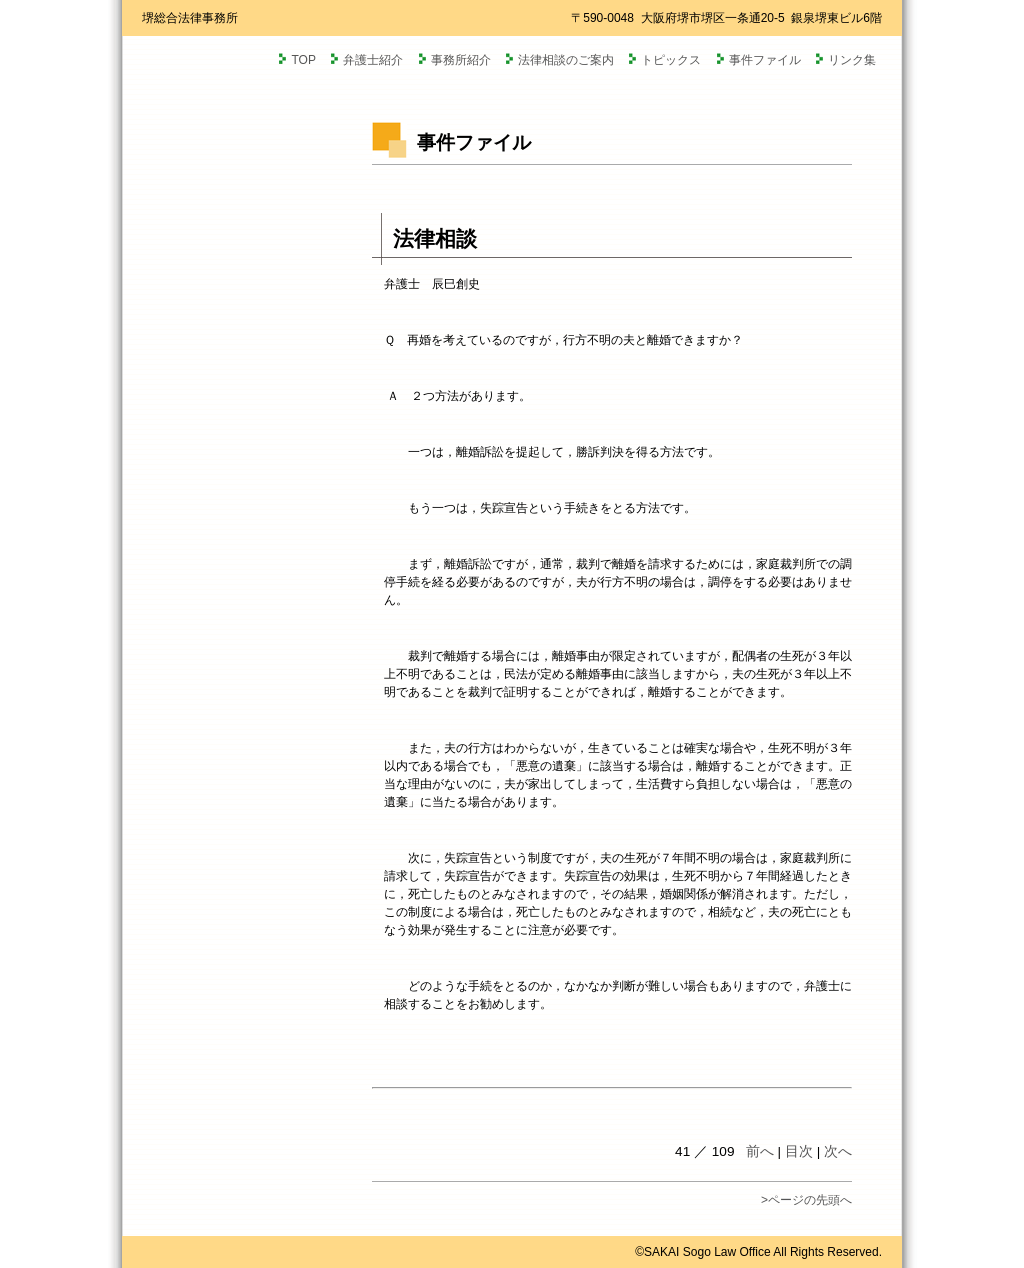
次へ (838, 1151)
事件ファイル (765, 60)
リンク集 (852, 60)
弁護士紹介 (373, 60)
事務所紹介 (461, 60)
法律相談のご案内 (566, 60)
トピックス (671, 60)
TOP (303, 60)
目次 (799, 1151)
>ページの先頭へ (806, 1200)
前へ (760, 1151)
